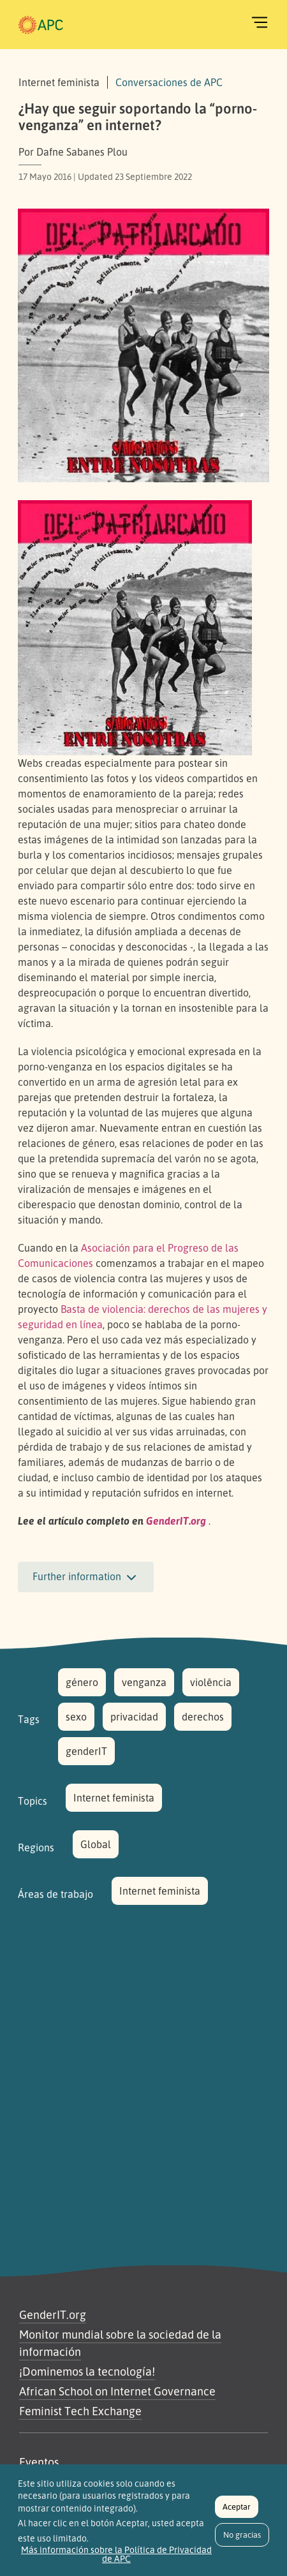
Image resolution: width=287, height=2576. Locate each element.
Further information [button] (86, 1577)
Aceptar (237, 2514)
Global (95, 1844)
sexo (76, 1716)
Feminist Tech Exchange (80, 2411)
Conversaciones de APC (169, 82)
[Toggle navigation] (259, 22)
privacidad (134, 1716)
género (82, 1682)
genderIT (86, 1751)
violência (211, 1682)
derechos (203, 1716)
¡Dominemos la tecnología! (87, 2371)
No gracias (242, 2542)
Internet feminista (113, 1797)
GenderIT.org (52, 2314)
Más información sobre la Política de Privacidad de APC (116, 2561)
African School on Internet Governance (117, 2391)
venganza (144, 1682)
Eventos (39, 2462)
